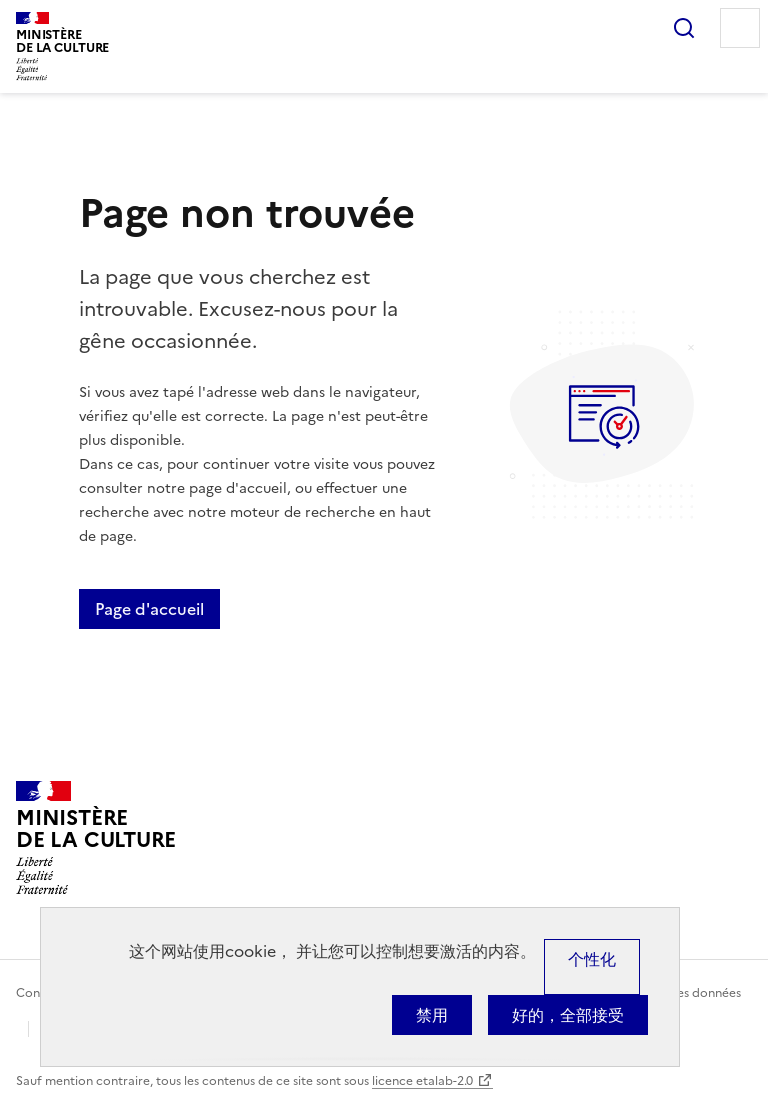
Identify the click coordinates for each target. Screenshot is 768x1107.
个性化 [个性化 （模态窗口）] (592, 959)
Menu (740, 28)
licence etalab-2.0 (422, 1081)
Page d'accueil (149, 609)
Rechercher (684, 28)
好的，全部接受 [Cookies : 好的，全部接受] (568, 1015)
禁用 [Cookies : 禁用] (432, 1015)
